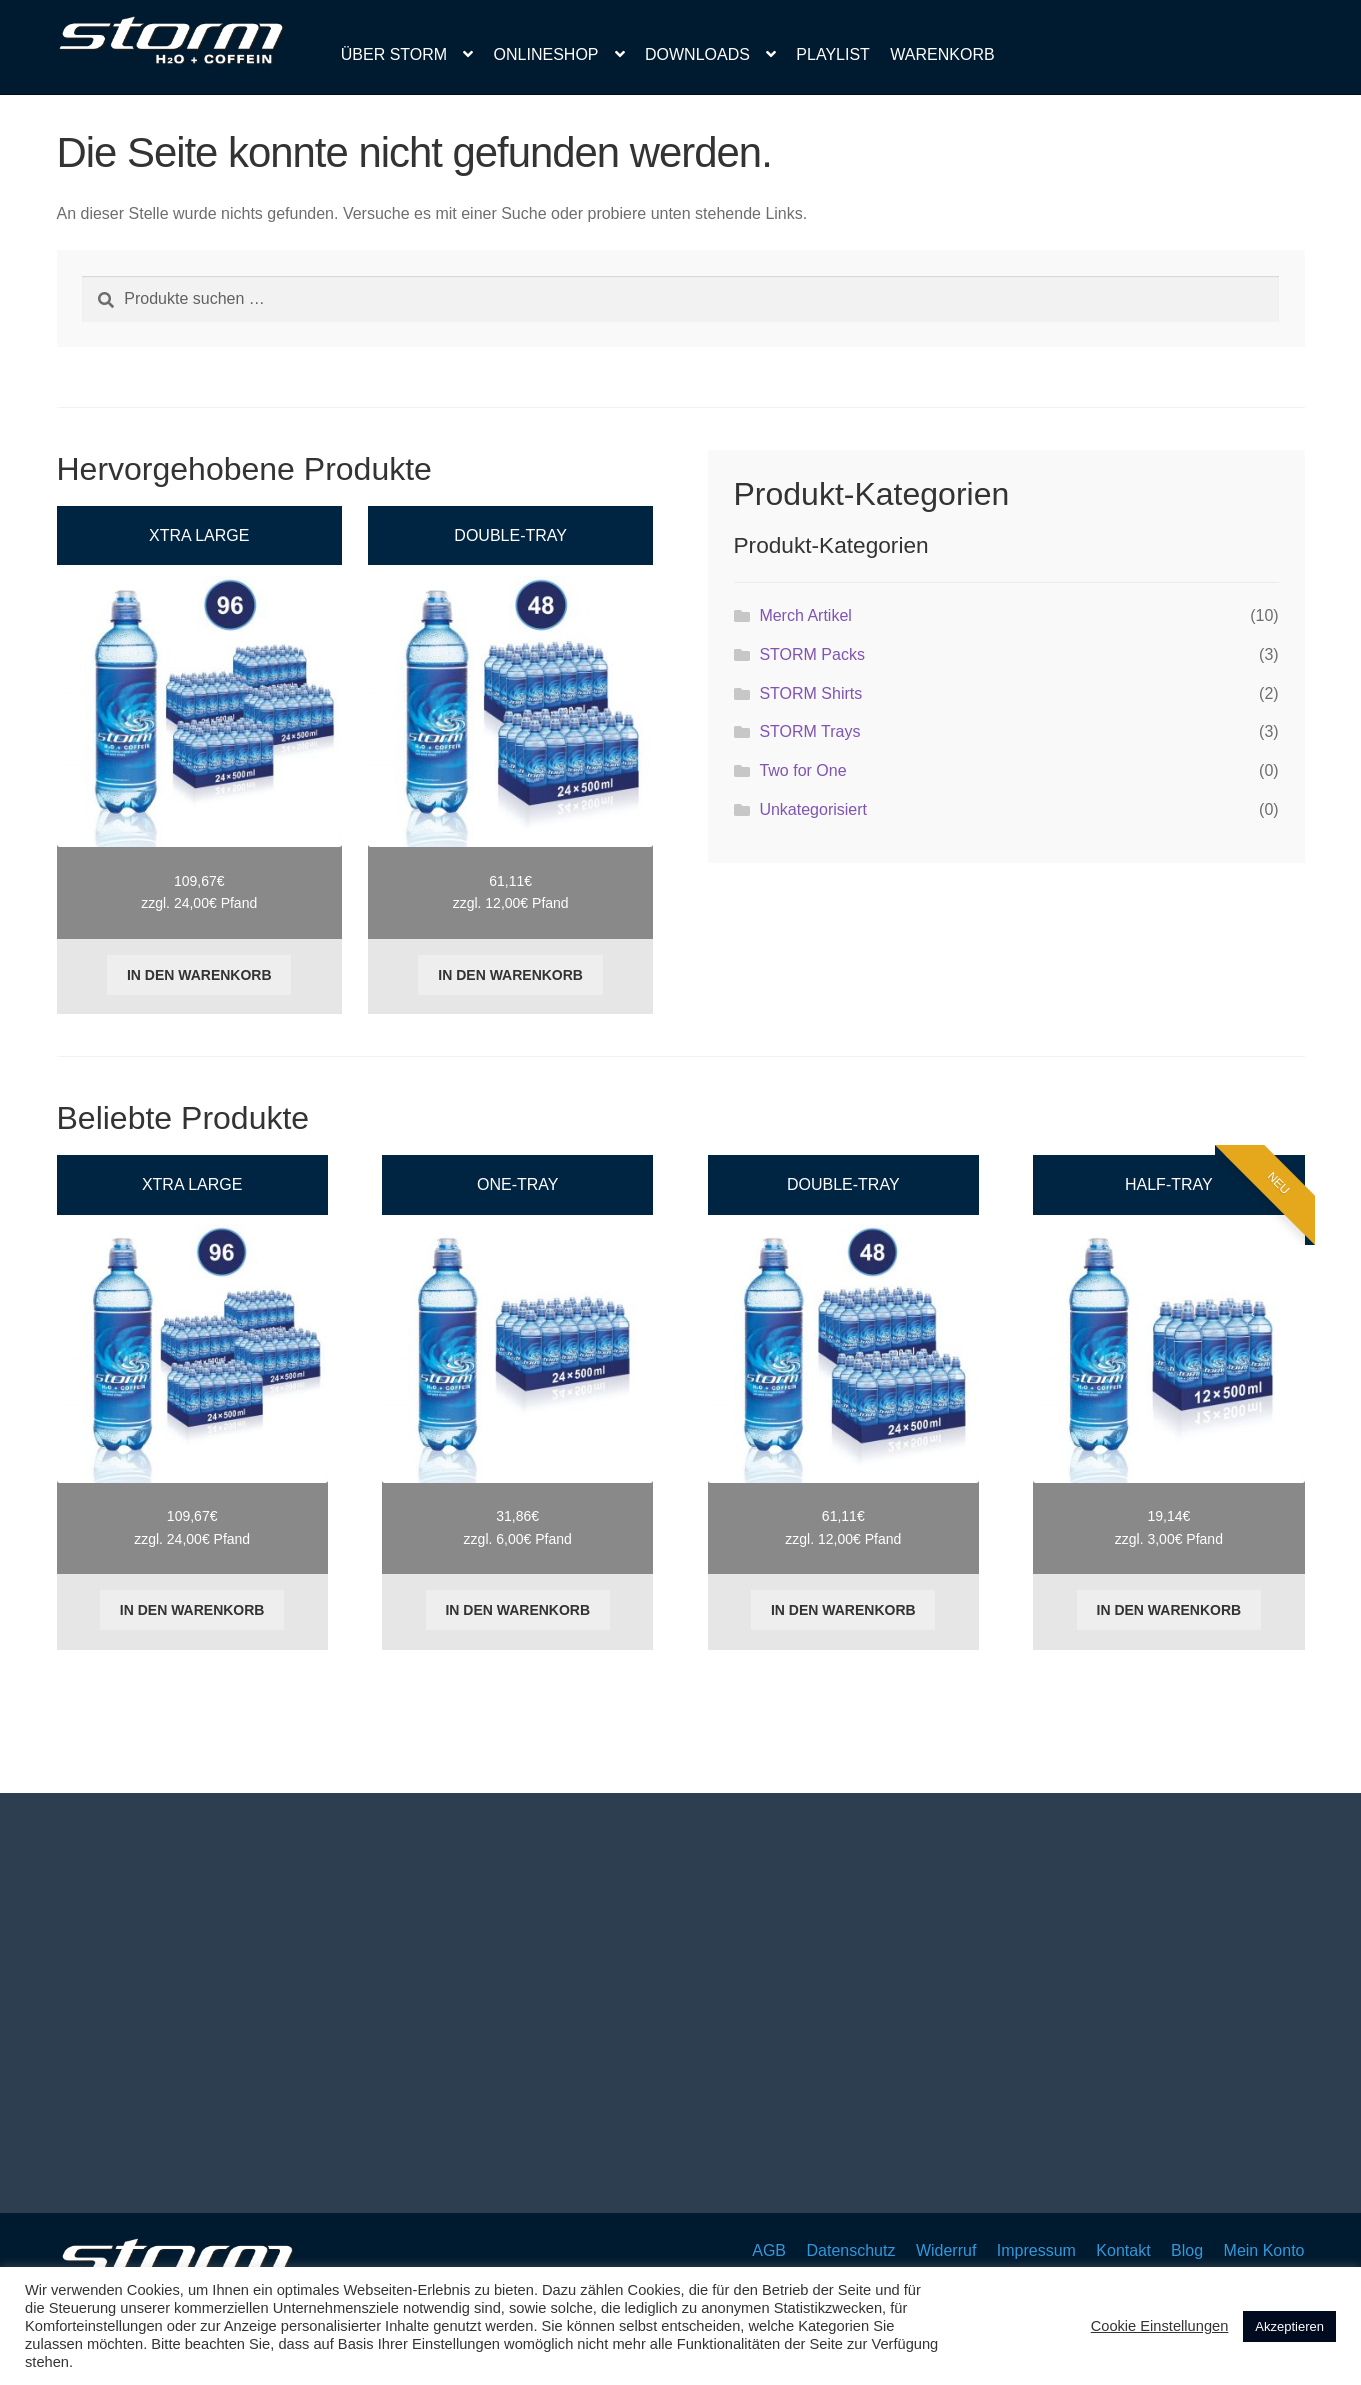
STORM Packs (812, 654)
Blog (1187, 2250)
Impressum (1036, 2250)
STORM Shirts (810, 693)
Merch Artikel (805, 615)
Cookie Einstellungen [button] (1160, 2326)
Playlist (833, 54)
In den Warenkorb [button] (199, 975)
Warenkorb (942, 54)
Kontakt (1123, 2250)
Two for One (802, 770)
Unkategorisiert (813, 809)
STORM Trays (809, 731)
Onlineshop (546, 54)
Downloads (697, 54)
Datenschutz (850, 2250)
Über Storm (394, 54)
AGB (769, 2250)
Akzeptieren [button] (1289, 2326)
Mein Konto (1264, 2250)
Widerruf (946, 2250)
